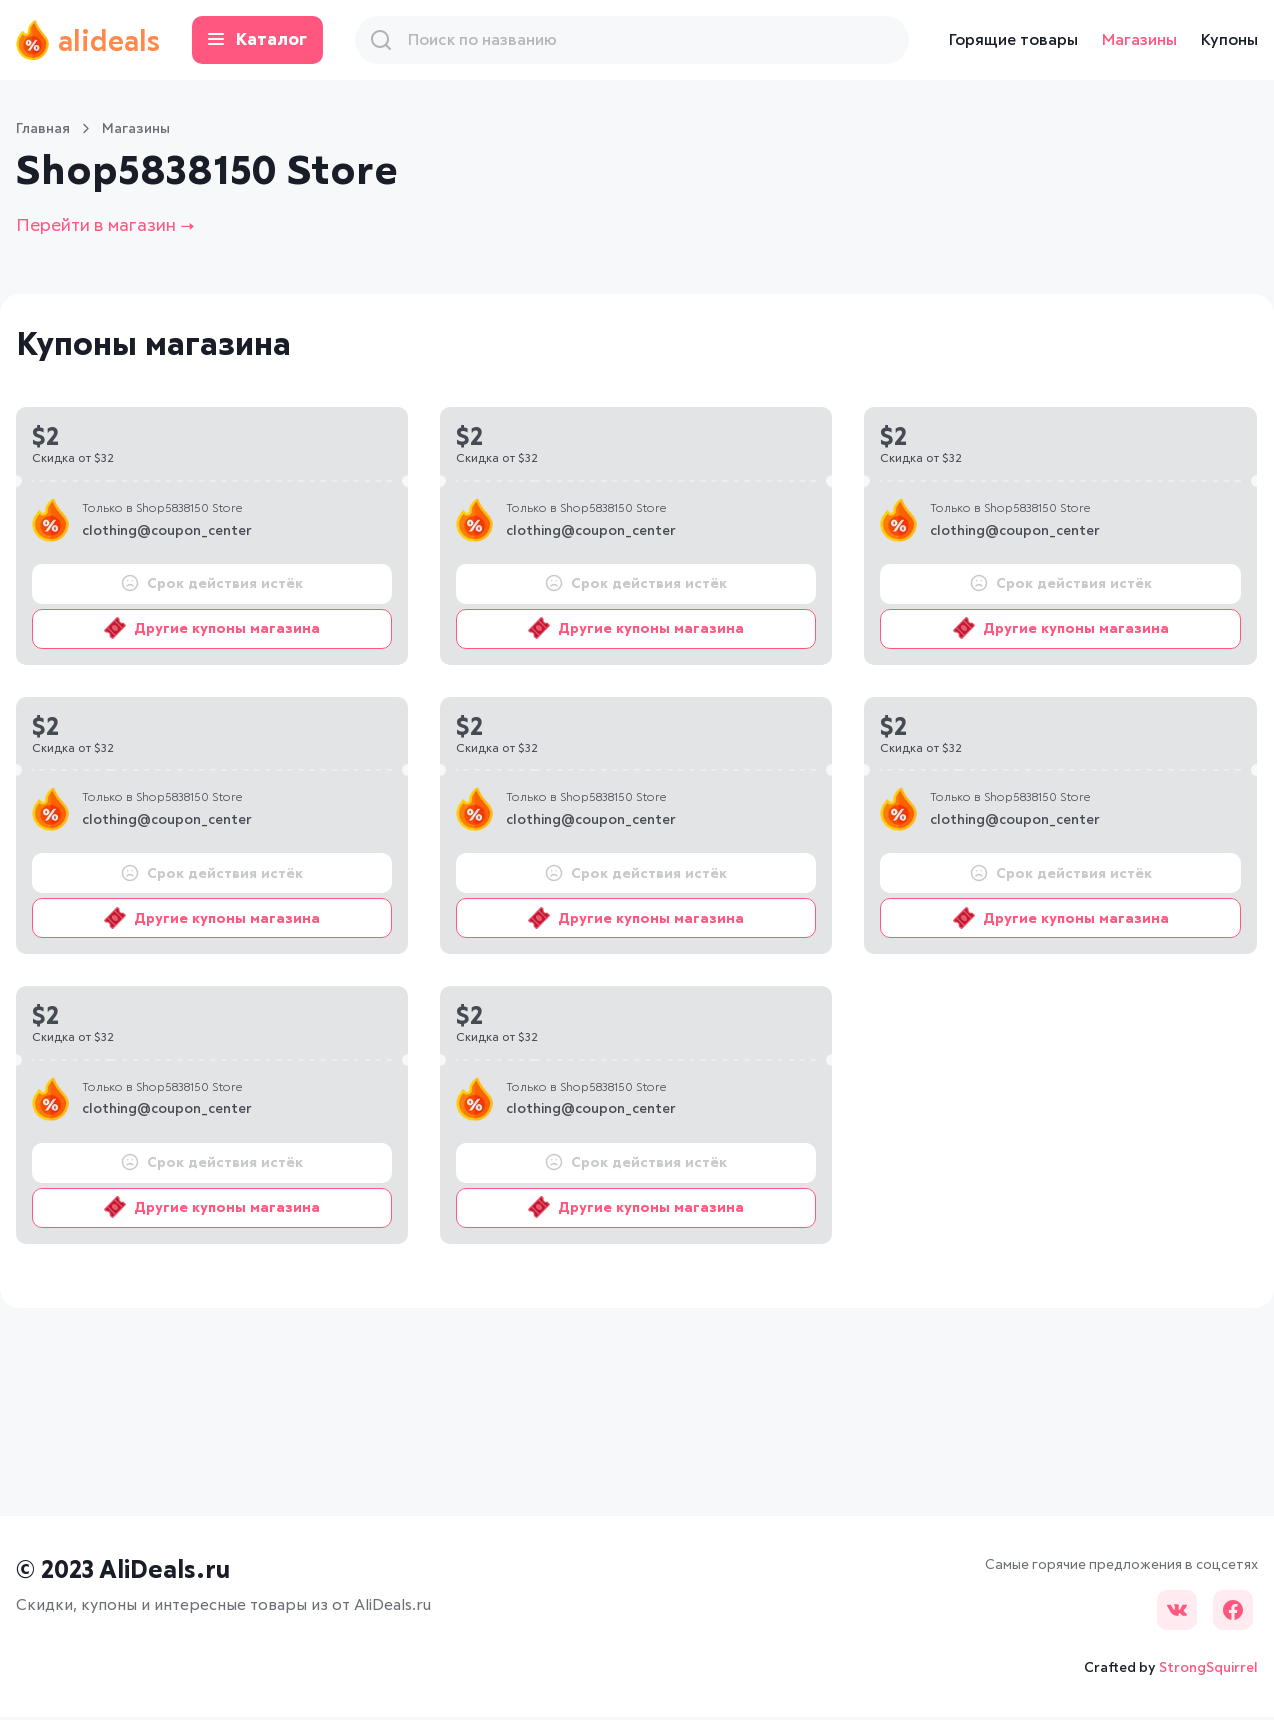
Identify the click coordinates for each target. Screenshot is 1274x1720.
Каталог (274, 40)
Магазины (1139, 40)
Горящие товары (1013, 40)
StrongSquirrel (1208, 1670)
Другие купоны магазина (212, 631)
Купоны (1229, 40)
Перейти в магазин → (117, 228)
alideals (96, 40)
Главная (43, 129)
